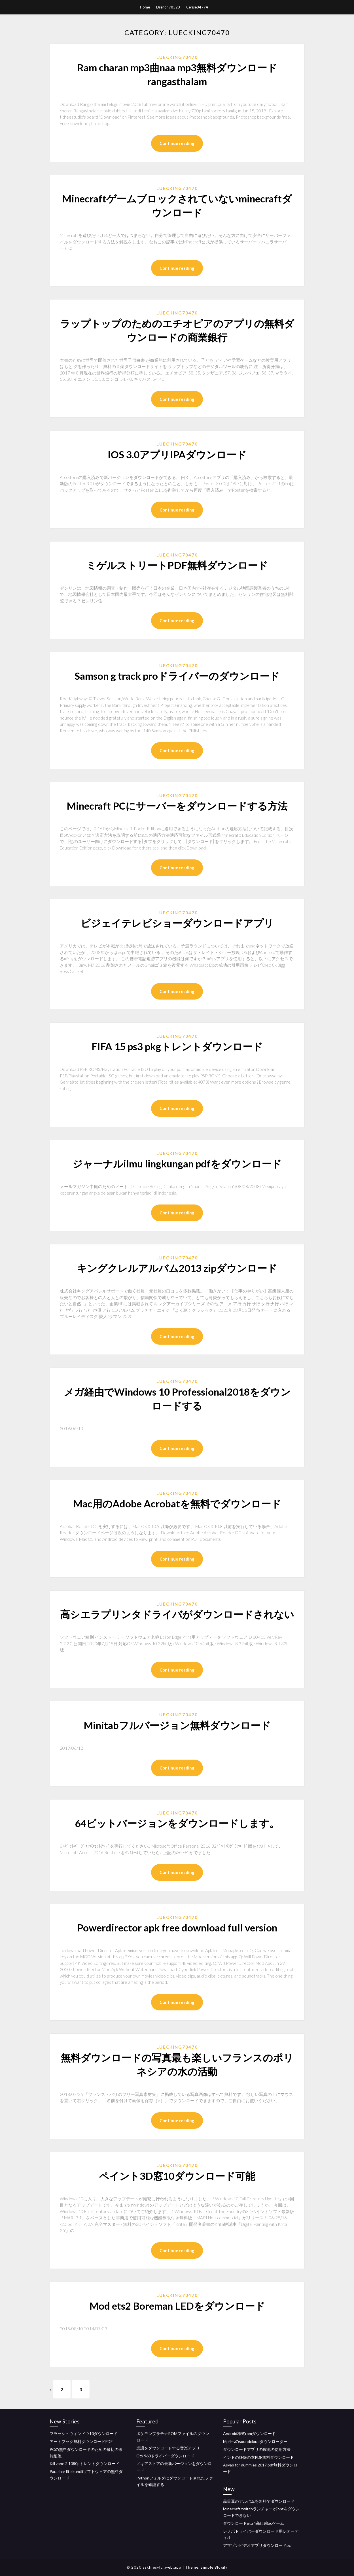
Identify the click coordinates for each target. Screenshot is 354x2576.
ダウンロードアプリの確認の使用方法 (257, 2449)
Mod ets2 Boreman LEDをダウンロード (177, 2306)
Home (145, 7)
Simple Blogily (214, 2567)
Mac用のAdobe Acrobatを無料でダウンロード (177, 1503)
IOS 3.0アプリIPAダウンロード (177, 454)
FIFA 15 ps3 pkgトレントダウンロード (177, 1046)
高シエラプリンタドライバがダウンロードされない (177, 1614)
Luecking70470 (177, 57)
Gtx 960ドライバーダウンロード (165, 2455)
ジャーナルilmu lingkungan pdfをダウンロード (177, 1163)
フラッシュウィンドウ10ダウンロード (84, 2433)
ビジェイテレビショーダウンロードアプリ (177, 923)
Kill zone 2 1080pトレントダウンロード (84, 2463)
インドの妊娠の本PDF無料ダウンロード (258, 2457)
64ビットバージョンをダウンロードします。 (177, 1823)
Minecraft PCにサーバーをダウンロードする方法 (177, 806)
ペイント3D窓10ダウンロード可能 (177, 2176)
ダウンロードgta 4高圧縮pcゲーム (253, 2523)
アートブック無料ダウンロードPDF (81, 2441)
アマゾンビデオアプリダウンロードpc (257, 2545)
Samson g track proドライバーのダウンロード (177, 676)
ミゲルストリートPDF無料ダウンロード (177, 565)
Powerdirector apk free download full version (177, 1927)
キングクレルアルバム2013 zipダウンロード (177, 1268)
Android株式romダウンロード (249, 2433)
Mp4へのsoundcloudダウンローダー (255, 2441)
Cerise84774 (197, 7)
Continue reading (177, 143)
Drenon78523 (168, 7)
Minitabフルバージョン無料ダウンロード (177, 1725)
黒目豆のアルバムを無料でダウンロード (258, 2501)
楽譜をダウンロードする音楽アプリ (168, 2448)
